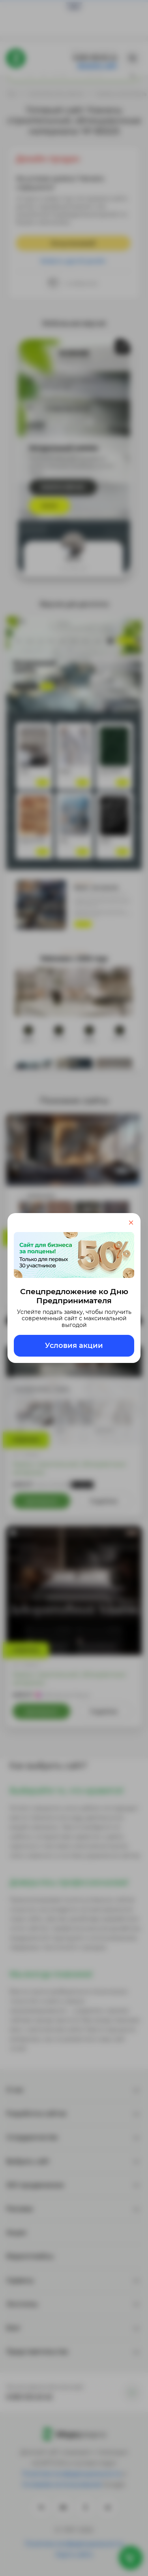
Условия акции (74, 1345)
